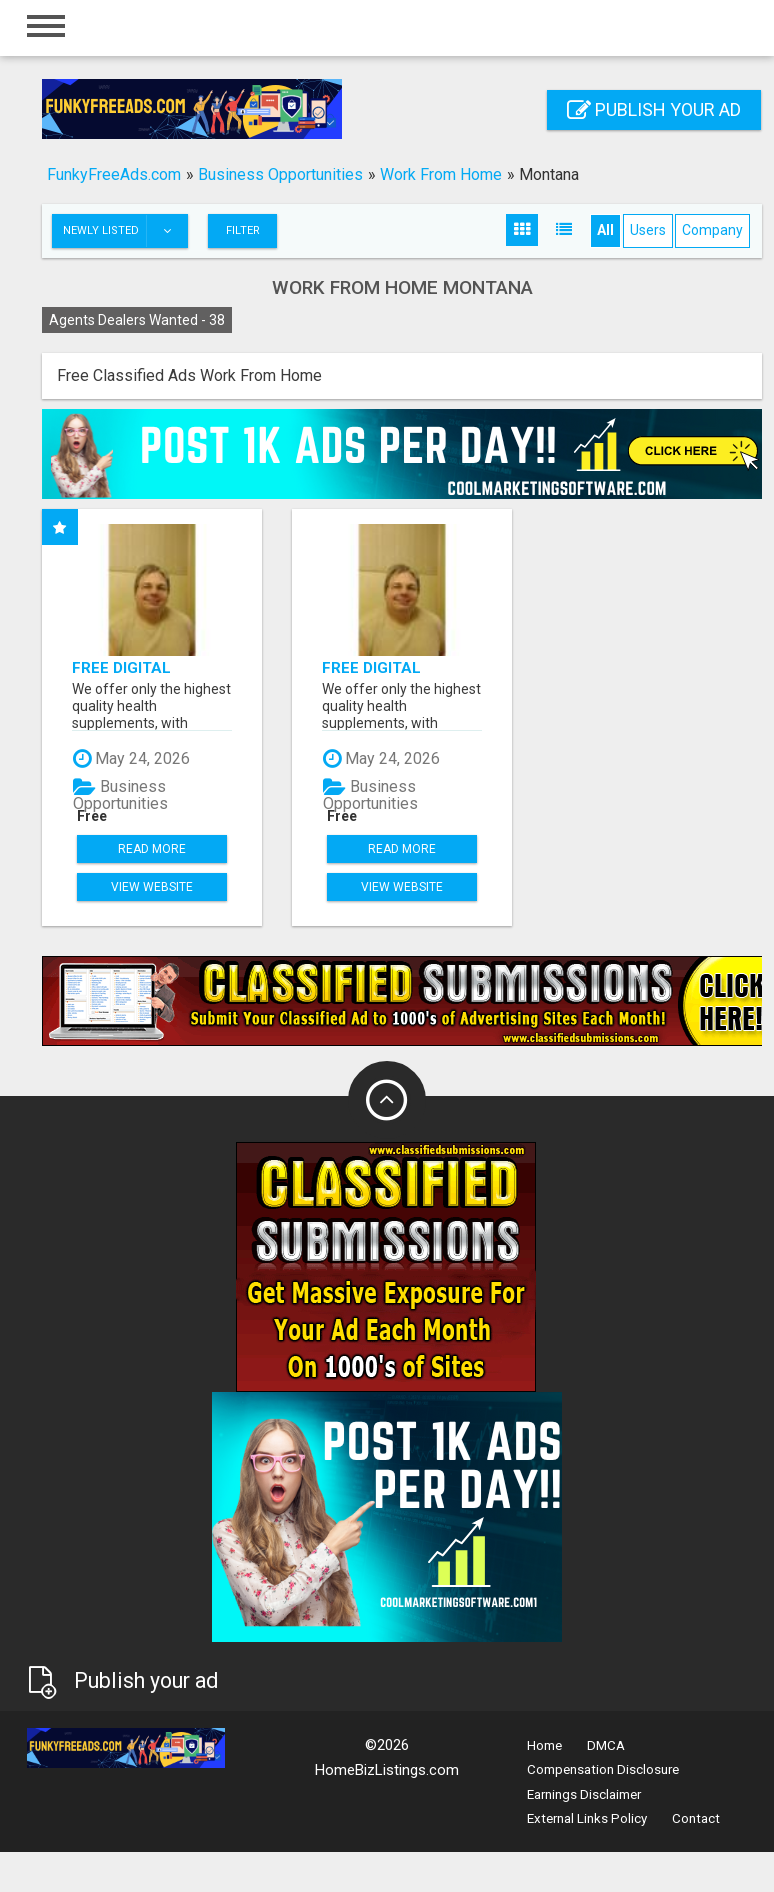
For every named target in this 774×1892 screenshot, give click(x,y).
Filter (243, 230)
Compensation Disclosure (603, 1769)
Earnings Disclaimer (584, 1794)
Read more (152, 849)
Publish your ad (654, 109)
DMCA (606, 1745)
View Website (152, 887)
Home (544, 1745)
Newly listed (125, 231)
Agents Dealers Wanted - (137, 320)
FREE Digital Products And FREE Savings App (151, 667)
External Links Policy (587, 1818)
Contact (696, 1818)
